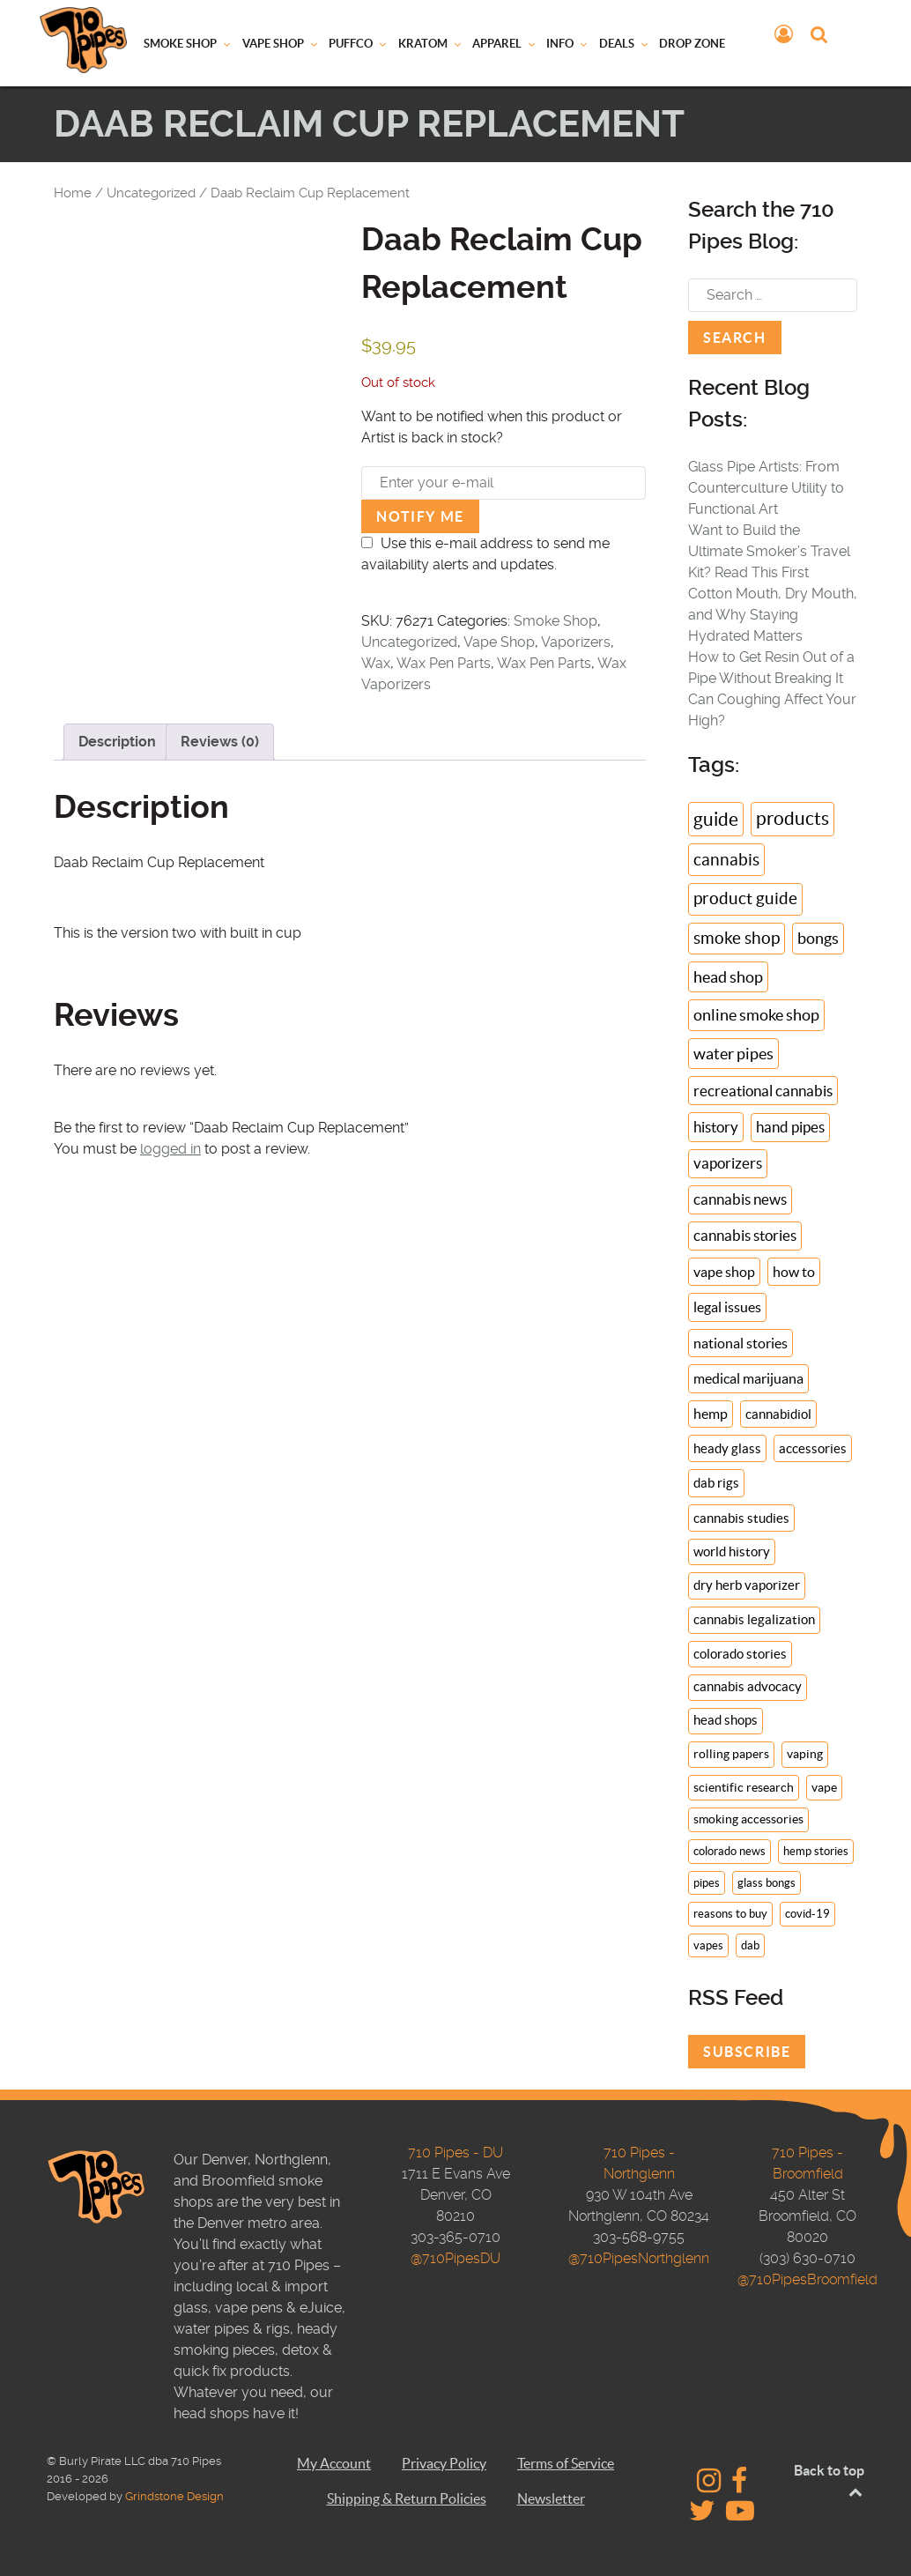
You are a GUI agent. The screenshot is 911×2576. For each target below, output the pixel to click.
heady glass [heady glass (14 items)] (727, 1448)
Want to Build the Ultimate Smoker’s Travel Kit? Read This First (769, 551)
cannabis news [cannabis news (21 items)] (740, 1199)
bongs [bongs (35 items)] (818, 938)
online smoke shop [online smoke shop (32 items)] (756, 1015)
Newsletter (551, 2498)
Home (73, 193)
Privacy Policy (444, 2463)
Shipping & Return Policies (406, 2498)
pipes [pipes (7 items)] (706, 1882)
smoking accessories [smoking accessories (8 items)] (748, 1819)
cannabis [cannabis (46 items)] (726, 859)
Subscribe (746, 2052)
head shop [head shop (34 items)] (728, 977)
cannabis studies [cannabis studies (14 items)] (741, 1518)
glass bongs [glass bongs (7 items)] (766, 1882)
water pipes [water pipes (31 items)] (733, 1053)
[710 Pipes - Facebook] (739, 2486)
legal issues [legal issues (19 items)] (727, 1307)
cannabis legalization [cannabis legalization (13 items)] (754, 1619)
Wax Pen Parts (443, 663)
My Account (334, 2463)
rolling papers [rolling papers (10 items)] (731, 1754)
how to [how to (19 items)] (794, 1272)
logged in (170, 1148)
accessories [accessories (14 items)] (813, 1448)
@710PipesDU (455, 2258)
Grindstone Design (174, 2496)
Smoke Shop (555, 620)
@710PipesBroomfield (807, 2279)
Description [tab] (117, 741)
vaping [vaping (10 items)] (805, 1754)
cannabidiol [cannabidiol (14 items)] (778, 1414)
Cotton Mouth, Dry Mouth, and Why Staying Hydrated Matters (772, 614)
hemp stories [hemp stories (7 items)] (815, 1851)
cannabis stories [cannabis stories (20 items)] (744, 1235)
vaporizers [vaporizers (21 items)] (727, 1163)
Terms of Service (565, 2463)
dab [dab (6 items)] (750, 1945)
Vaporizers (576, 642)
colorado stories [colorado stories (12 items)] (740, 1653)
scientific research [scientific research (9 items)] (743, 1787)
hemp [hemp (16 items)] (710, 1414)
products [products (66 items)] (792, 818)
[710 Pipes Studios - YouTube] (740, 2516)
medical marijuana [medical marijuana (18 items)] (748, 1378)
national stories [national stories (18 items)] (740, 1343)
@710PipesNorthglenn (638, 2258)
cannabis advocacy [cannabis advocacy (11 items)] (747, 1687)
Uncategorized (151, 193)
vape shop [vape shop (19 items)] (724, 1272)
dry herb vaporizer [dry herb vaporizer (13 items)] (746, 1585)
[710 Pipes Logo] (83, 39)
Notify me (419, 516)
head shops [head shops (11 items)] (725, 1720)
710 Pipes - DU (455, 2152)
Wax (375, 663)
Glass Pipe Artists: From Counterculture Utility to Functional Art (766, 487)
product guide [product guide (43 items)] (745, 898)
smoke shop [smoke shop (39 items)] (736, 938)
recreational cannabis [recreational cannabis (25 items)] (763, 1090)
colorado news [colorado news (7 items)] (729, 1851)
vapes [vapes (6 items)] (708, 1945)
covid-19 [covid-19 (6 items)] (807, 1913)
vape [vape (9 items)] (824, 1787)
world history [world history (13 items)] (731, 1551)
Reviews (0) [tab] (220, 741)
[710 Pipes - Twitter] (703, 2516)
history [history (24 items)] (715, 1126)
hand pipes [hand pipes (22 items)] (790, 1127)
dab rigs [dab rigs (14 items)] (716, 1482)
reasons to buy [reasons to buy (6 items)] (730, 1913)
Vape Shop (499, 642)
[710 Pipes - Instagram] (710, 2486)
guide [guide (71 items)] (715, 819)
